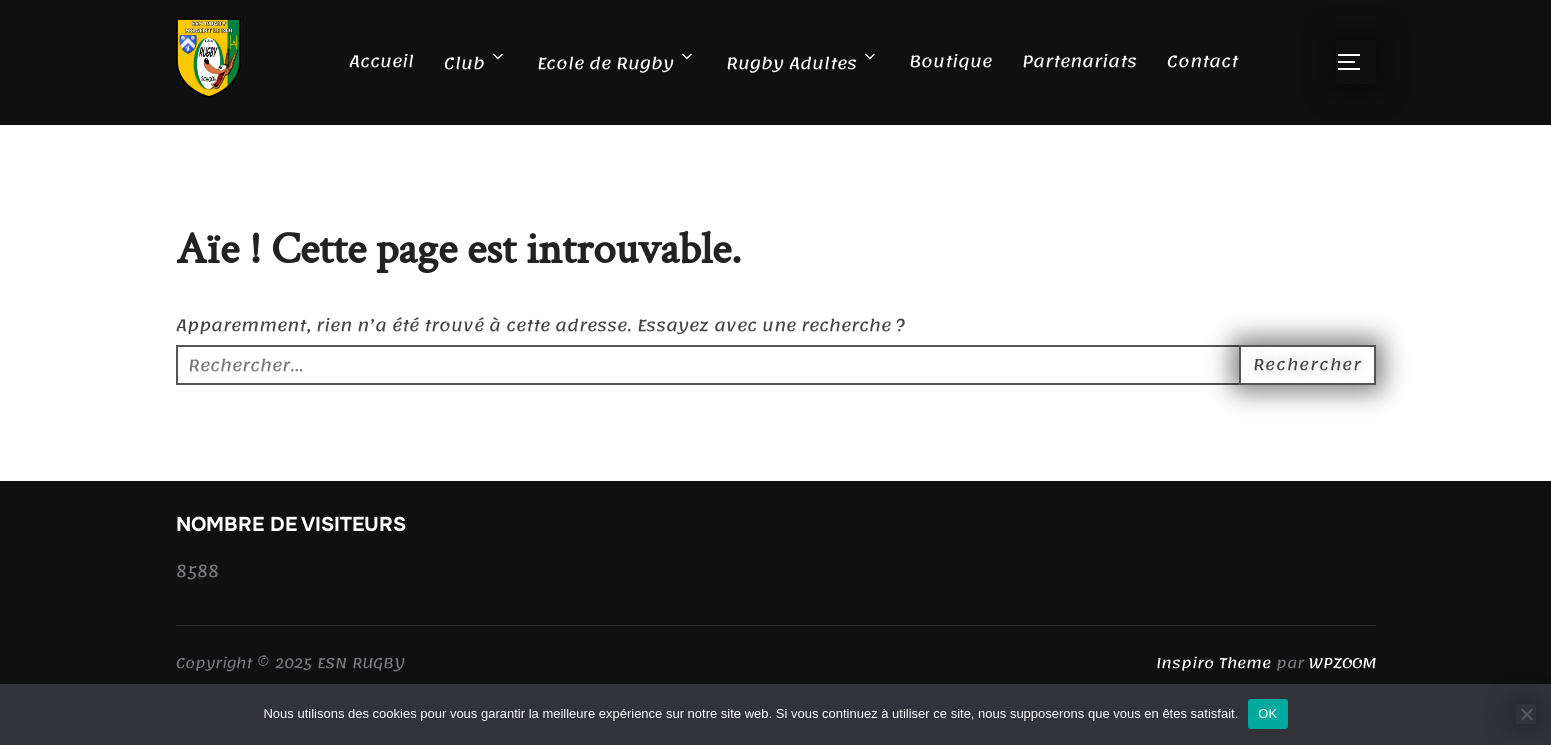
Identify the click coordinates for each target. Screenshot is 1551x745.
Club (475, 63)
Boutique (950, 61)
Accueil (381, 61)
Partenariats (1079, 61)
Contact (1202, 61)
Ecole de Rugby (616, 63)
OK (1267, 713)
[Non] (1526, 714)
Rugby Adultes (802, 63)
